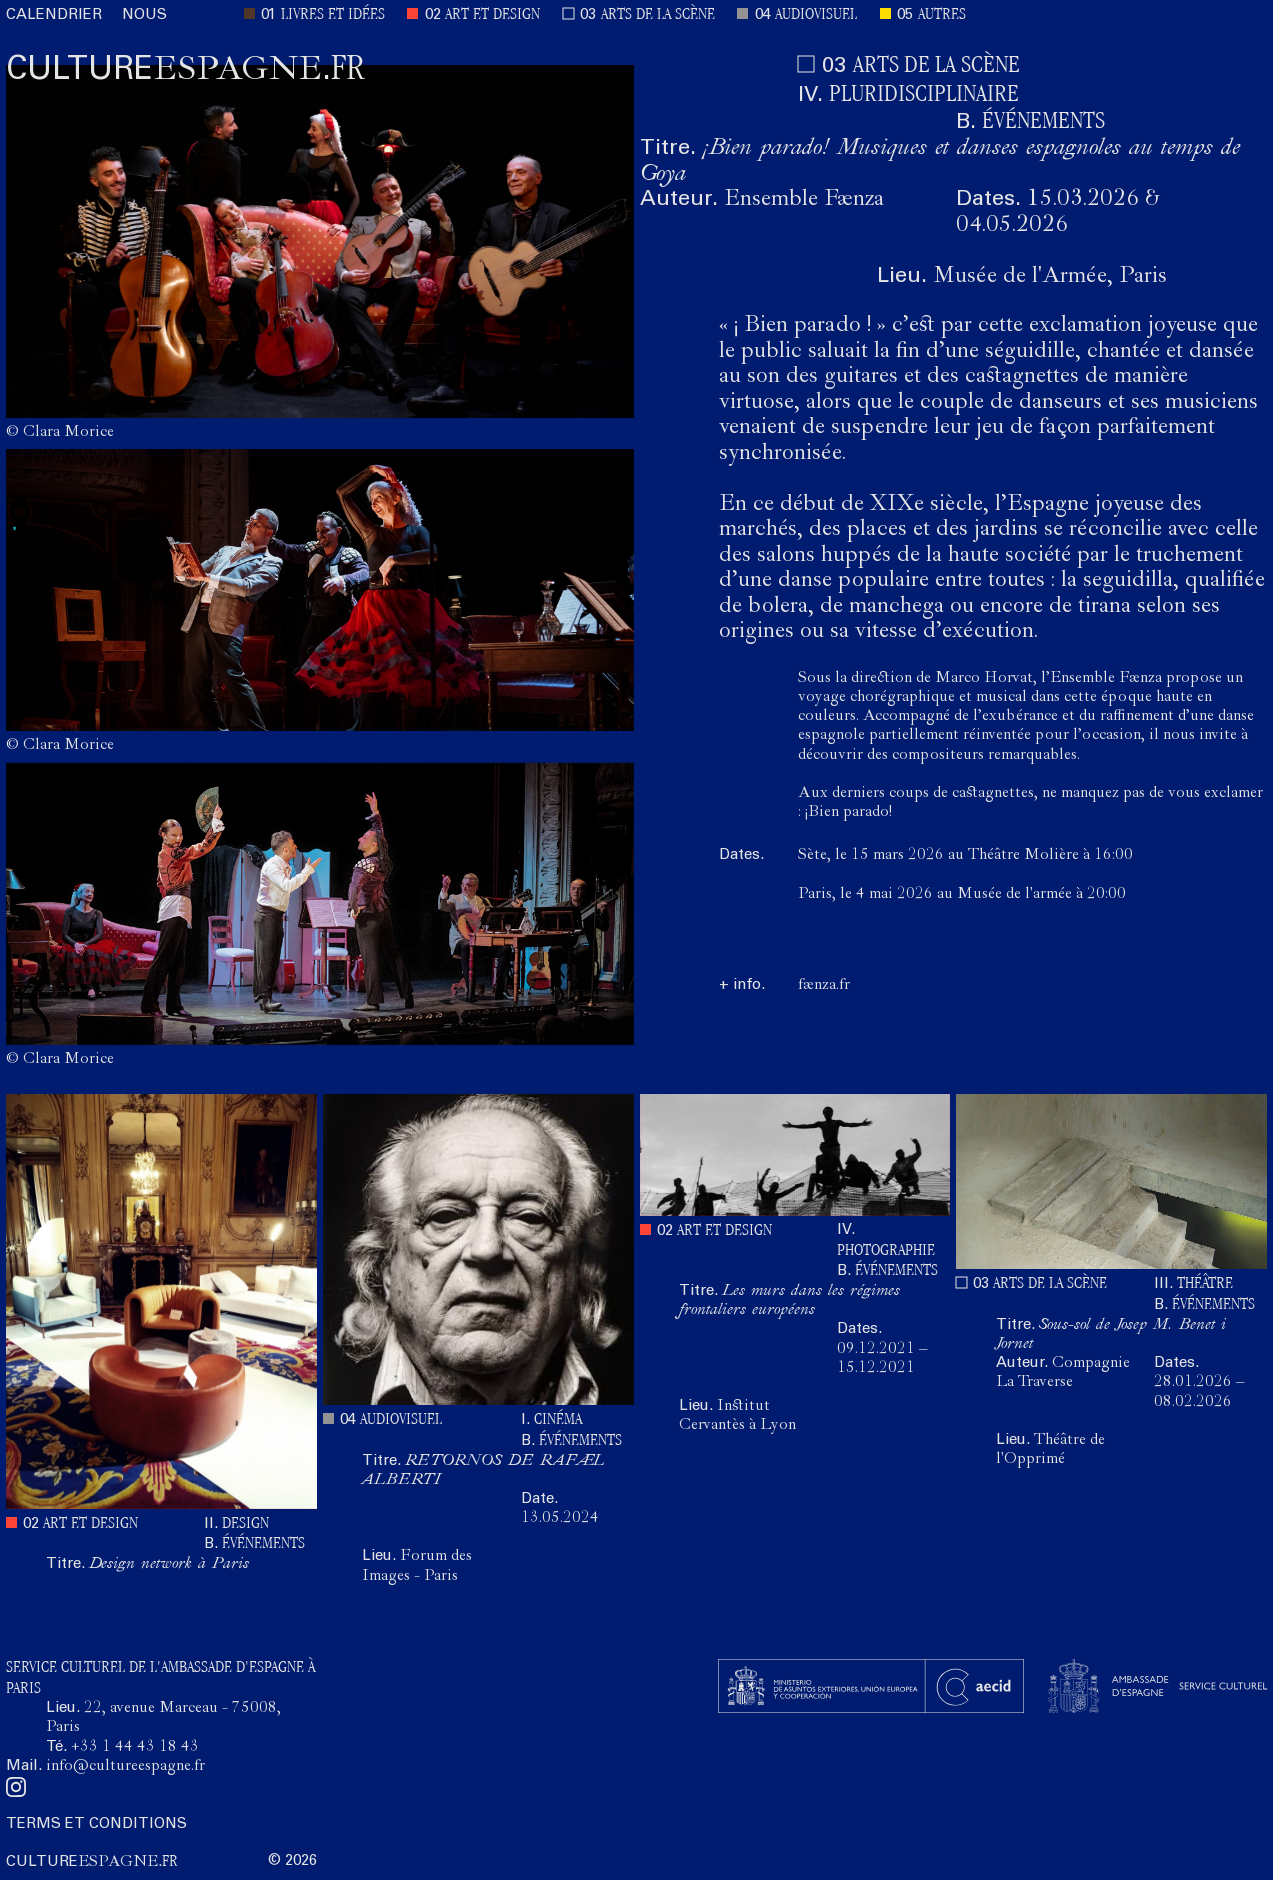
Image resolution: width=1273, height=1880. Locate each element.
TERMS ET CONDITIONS (96, 1824)
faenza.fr (824, 986)
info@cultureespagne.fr (125, 1767)
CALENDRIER (54, 15)
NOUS (144, 15)
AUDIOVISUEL (816, 15)
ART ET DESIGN (492, 15)
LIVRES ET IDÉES (333, 15)
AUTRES (942, 15)
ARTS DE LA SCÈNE (658, 15)
